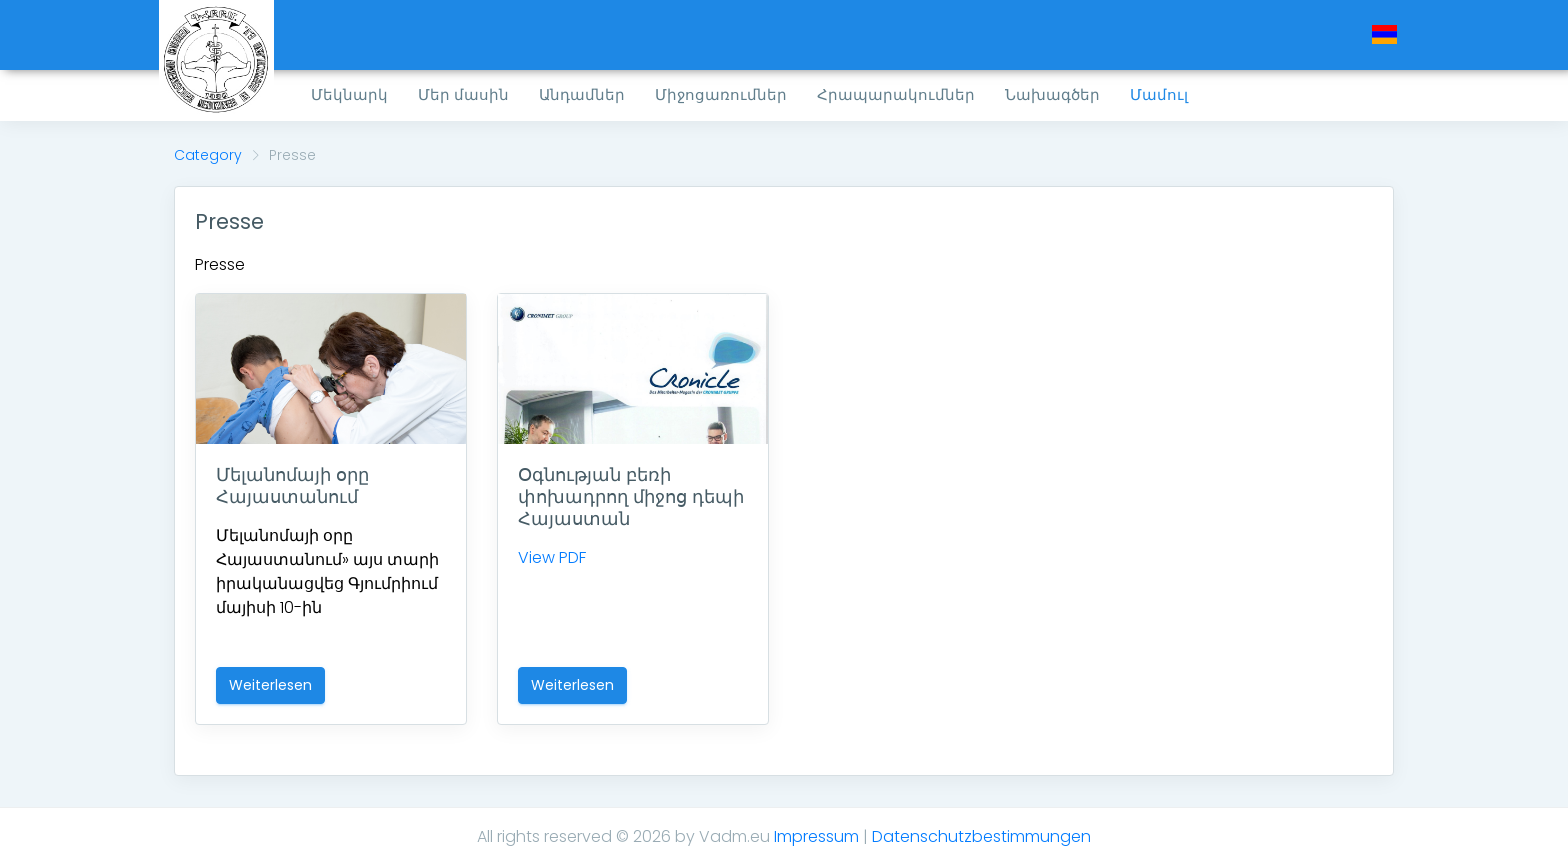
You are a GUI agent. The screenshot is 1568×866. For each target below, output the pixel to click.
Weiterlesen (270, 685)
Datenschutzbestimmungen (981, 836)
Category (208, 155)
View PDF (552, 557)
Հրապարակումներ (896, 94)
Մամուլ (1159, 94)
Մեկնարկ (349, 94)
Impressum (816, 836)
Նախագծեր (1052, 94)
